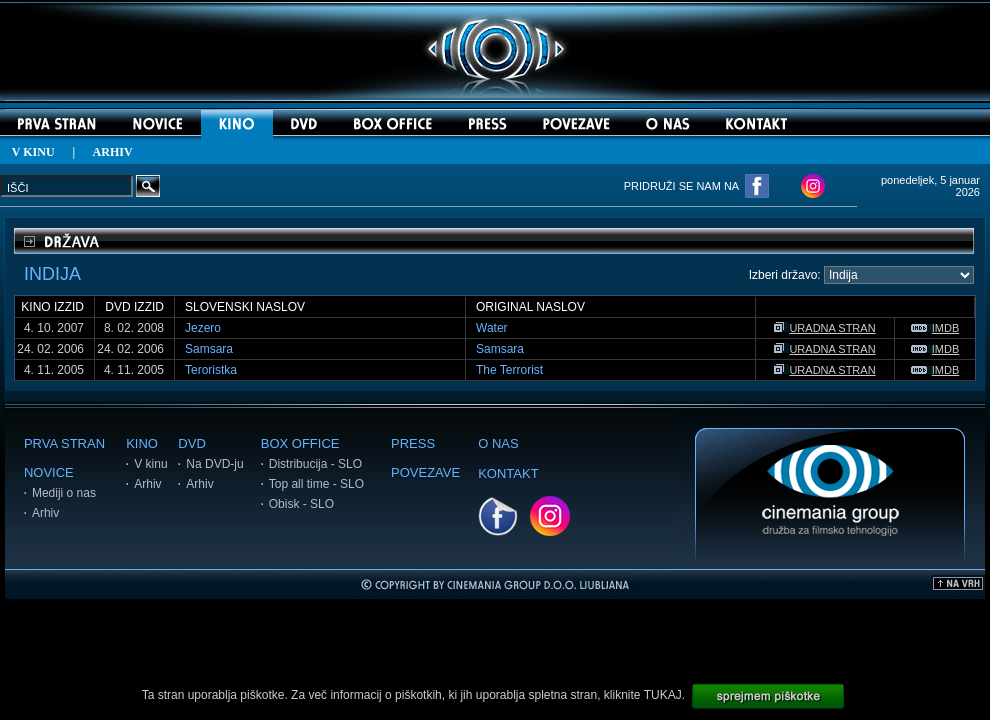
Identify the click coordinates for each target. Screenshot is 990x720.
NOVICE (49, 472)
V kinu (150, 464)
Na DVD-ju (214, 464)
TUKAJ (663, 695)
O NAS (498, 443)
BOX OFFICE (300, 443)
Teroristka (211, 370)
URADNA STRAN (824, 328)
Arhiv (45, 513)
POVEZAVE (425, 472)
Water (492, 328)
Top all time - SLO (316, 484)
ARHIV (113, 152)
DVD (191, 443)
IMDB (935, 328)
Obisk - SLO (301, 504)
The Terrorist (509, 370)
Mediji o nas (64, 493)
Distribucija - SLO (315, 464)
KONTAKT (508, 473)
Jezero (203, 328)
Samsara (209, 349)
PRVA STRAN (64, 443)
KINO (142, 443)
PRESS (413, 443)
